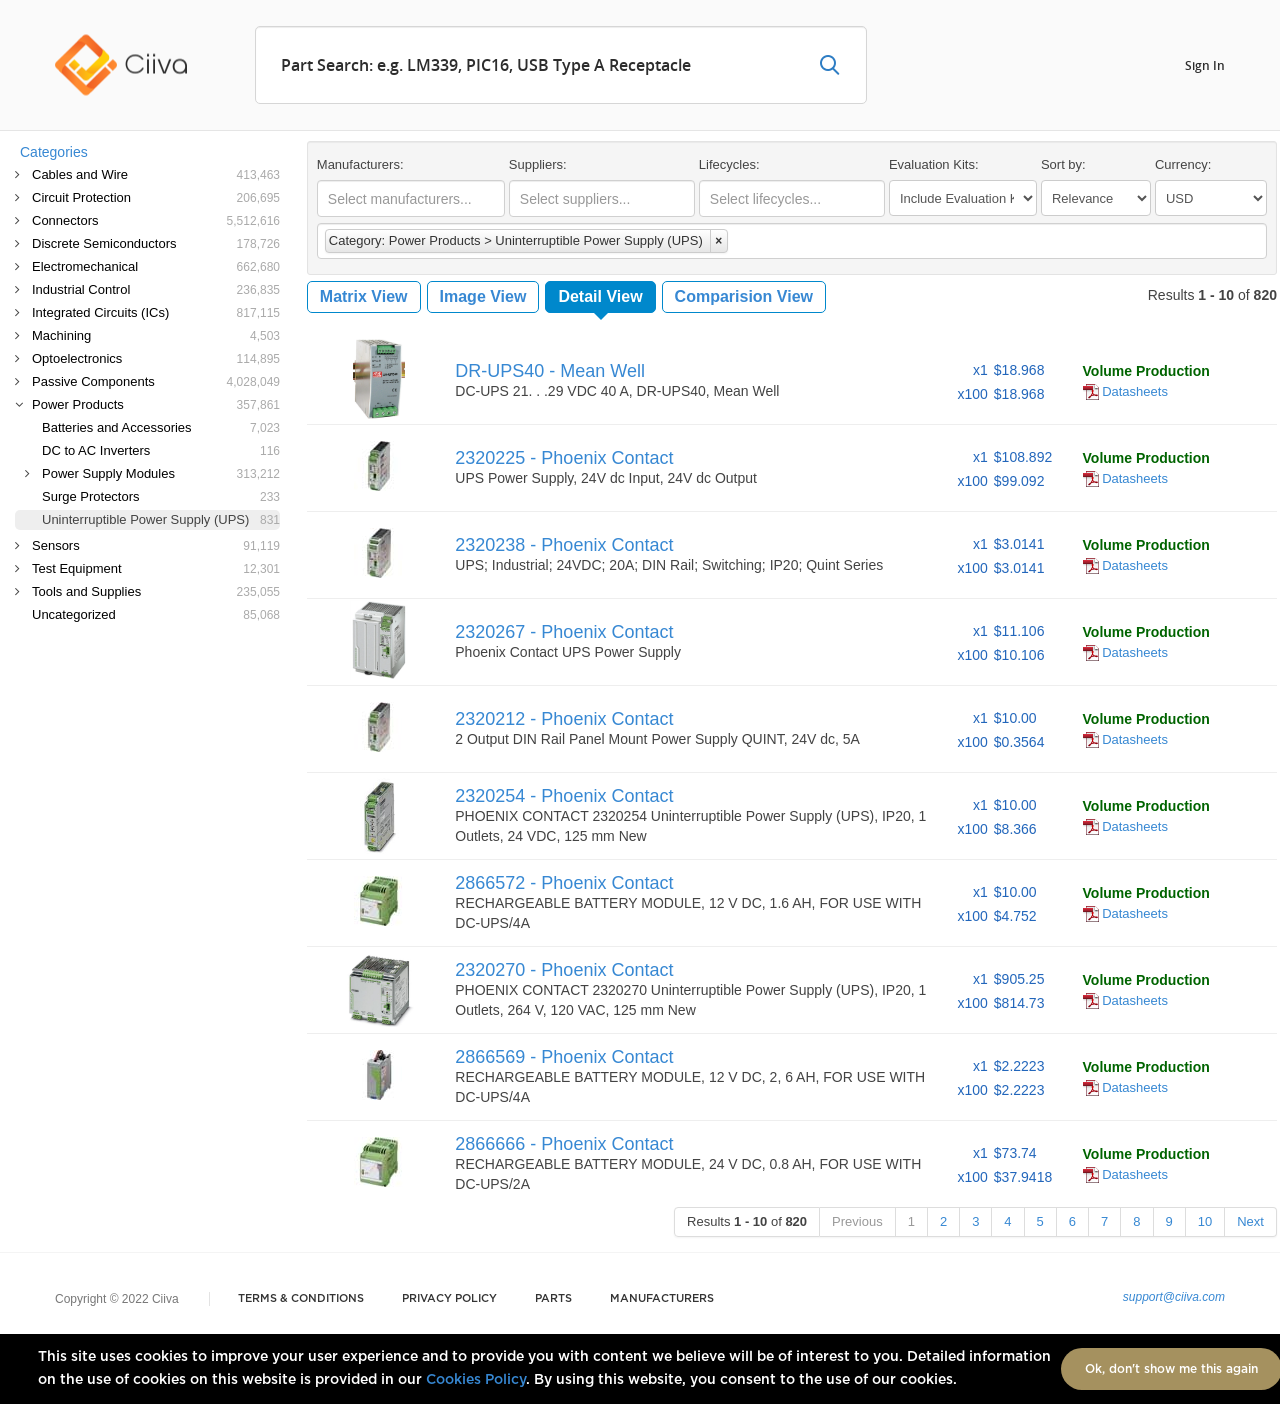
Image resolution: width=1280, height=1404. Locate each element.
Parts (553, 1298)
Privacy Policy (449, 1298)
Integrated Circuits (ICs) (156, 312)
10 (1205, 1221)
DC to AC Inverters (161, 450)
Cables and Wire (156, 174)
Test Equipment (156, 568)
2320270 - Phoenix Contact (564, 970)
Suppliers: (538, 164)
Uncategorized (156, 614)
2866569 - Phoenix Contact (564, 1057)
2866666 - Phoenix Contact (564, 1144)
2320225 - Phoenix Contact (564, 458)
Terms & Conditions (301, 1298)
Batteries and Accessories (161, 427)
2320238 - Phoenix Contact (564, 545)
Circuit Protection (156, 197)
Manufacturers (662, 1298)
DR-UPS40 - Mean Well (550, 371)
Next (1250, 1221)
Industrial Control (156, 289)
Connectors (156, 220)
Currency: (1183, 164)
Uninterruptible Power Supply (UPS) (161, 519)
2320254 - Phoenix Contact (564, 796)
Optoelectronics (156, 358)
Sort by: (1063, 164)
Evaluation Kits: (934, 164)
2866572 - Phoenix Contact (564, 883)
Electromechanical (156, 266)
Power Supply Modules (161, 473)
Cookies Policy (476, 1380)
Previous (857, 1221)
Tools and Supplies (156, 591)
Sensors (156, 545)
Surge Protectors (161, 496)
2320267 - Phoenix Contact (564, 632)
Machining (156, 335)
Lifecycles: (729, 164)
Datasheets (1125, 391)
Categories (54, 152)
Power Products (156, 404)
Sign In (1205, 64)
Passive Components (156, 381)
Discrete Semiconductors (156, 243)
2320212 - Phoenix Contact (564, 719)
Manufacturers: (360, 164)
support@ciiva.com (1174, 1297)
